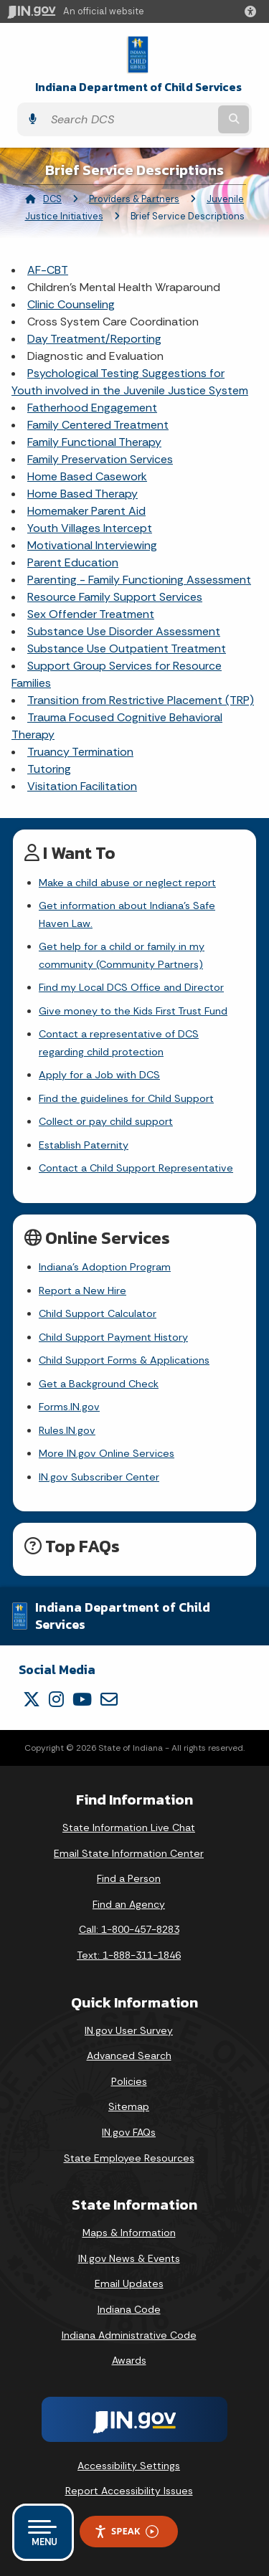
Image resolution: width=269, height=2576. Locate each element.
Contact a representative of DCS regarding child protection (119, 1042)
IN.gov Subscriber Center (99, 1476)
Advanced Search (129, 2055)
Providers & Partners (134, 199)
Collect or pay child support (106, 1121)
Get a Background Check (99, 1383)
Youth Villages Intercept (89, 528)
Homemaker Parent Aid (86, 510)
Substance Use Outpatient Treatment (126, 648)
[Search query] (129, 119)
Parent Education (72, 562)
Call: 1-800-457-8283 (129, 1929)
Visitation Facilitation (82, 786)
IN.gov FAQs (129, 2132)
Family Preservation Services (100, 459)
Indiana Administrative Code (129, 2335)
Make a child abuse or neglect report (127, 882)
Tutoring (49, 768)
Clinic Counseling (71, 304)
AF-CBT (47, 269)
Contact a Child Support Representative (136, 1167)
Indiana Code (129, 2309)
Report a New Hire (82, 1290)
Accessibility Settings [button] (128, 2465)
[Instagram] (56, 1699)
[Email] (109, 1699)
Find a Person (129, 1878)
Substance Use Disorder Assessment (123, 631)
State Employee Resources (129, 2158)
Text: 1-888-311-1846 (129, 1955)
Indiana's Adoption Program (105, 1266)
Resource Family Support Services (114, 596)
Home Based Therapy (82, 493)
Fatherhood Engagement (92, 407)
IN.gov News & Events (129, 2258)
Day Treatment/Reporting (94, 338)
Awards (129, 2360)
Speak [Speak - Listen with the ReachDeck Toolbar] (126, 2531)
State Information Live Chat (128, 1827)
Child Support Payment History (113, 1337)
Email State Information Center (129, 1853)
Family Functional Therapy (94, 442)
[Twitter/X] (31, 1699)
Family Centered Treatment (98, 424)
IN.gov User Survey (129, 2030)
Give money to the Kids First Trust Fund (133, 1010)
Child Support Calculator (97, 1313)
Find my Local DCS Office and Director (131, 987)
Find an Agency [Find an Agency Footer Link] (129, 1904)
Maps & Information (129, 2232)
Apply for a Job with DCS (99, 1074)
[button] (253, 11)
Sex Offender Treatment (90, 614)
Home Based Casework (87, 476)
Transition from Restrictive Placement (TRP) (140, 700)
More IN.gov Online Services (106, 1453)
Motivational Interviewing (92, 545)
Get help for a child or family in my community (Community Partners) (121, 955)
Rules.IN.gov (67, 1430)
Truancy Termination (80, 751)
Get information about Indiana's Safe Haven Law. (127, 914)
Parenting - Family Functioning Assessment (139, 579)
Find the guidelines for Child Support (126, 1098)
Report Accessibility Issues (129, 2490)
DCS (52, 199)
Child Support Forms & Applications (124, 1360)
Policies (129, 2081)
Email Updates (129, 2283)
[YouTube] (82, 1699)
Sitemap (128, 2106)
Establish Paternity (83, 1145)
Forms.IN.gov (69, 1406)
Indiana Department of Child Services (138, 87)
